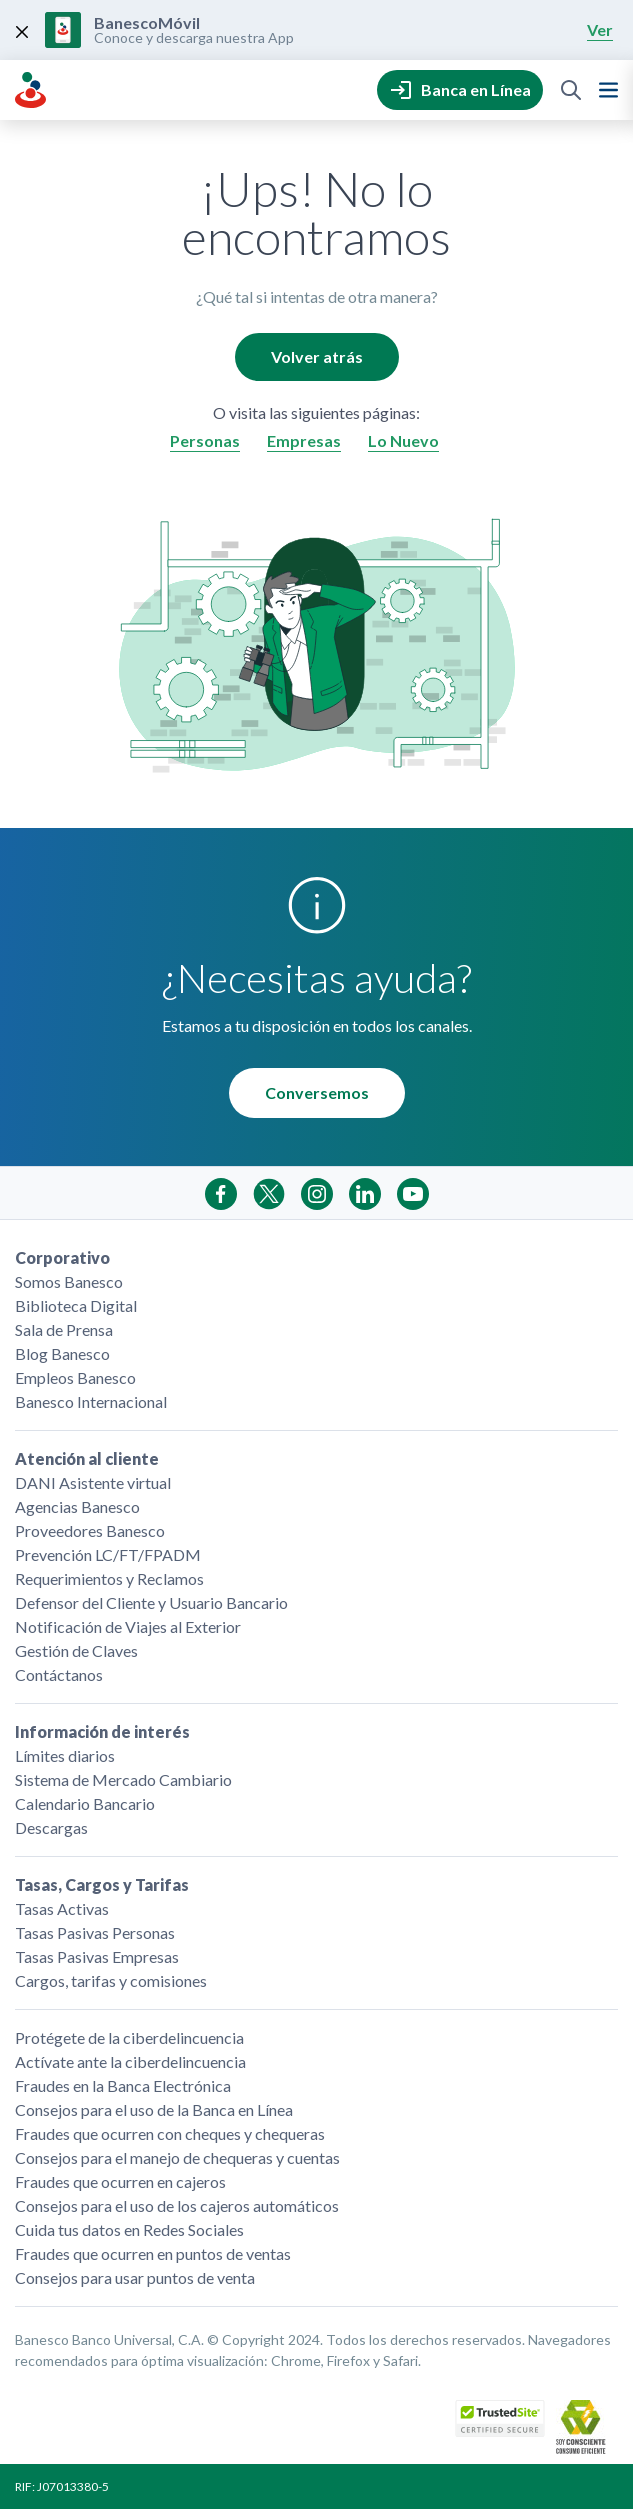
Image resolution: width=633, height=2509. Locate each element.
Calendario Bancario (85, 1803)
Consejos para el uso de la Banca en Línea (154, 2109)
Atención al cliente (87, 1458)
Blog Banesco (62, 1353)
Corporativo (62, 1257)
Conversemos (317, 1092)
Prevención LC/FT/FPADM (108, 1554)
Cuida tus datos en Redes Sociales (129, 2229)
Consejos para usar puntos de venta (135, 2277)
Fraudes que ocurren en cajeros (120, 2181)
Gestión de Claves (76, 1650)
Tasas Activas (62, 1908)
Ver (600, 29)
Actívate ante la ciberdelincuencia (130, 2061)
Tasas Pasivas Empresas (97, 1956)
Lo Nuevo (403, 440)
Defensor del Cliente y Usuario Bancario (151, 1602)
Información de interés (102, 1731)
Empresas (304, 440)
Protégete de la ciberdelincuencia (129, 2037)
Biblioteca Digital (76, 1305)
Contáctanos (59, 1674)
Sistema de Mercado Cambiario (123, 1779)
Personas (205, 440)
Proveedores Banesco (90, 1530)
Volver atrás (317, 356)
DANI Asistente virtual (93, 1482)
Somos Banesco (69, 1281)
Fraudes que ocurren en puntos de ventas (153, 2253)
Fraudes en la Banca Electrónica (123, 2085)
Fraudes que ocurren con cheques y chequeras (170, 2133)
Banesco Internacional (91, 1401)
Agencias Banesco (77, 1506)
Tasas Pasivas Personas (95, 1932)
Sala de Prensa (64, 1329)
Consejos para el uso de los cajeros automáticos (177, 2205)
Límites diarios (65, 1755)
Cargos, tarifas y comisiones (111, 1980)
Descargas (51, 1827)
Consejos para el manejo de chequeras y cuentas (177, 2157)
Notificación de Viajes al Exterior (128, 1626)
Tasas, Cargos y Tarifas (102, 1884)
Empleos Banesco (75, 1377)
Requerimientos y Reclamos (109, 1578)
